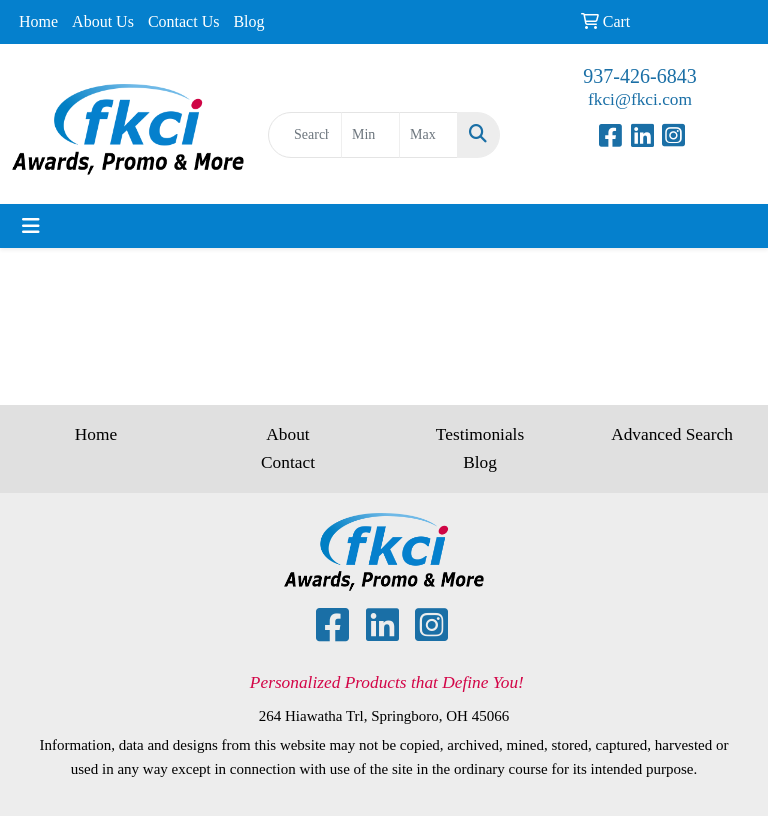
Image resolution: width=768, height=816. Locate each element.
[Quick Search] (305, 135)
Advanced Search (672, 434)
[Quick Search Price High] (428, 135)
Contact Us (184, 21)
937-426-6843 (639, 76)
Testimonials (480, 434)
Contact (288, 462)
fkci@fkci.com (640, 99)
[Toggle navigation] (31, 226)
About (287, 434)
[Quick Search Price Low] (370, 135)
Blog (248, 21)
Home (38, 21)
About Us (103, 21)
